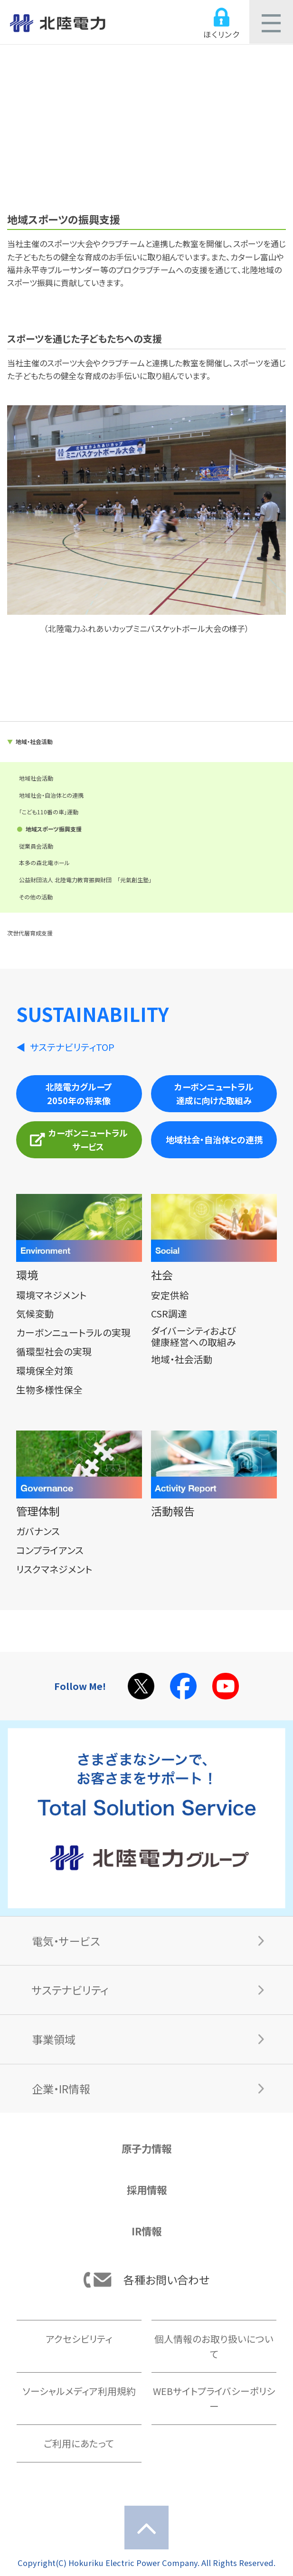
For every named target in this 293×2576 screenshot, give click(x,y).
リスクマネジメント (54, 1569)
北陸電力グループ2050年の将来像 (79, 1093)
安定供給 (170, 1295)
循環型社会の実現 (54, 1351)
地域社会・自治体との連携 (51, 795)
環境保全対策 (44, 1370)
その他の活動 (36, 897)
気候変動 (35, 1313)
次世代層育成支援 (30, 933)
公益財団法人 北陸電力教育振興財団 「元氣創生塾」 (85, 880)
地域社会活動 (36, 778)
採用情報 (147, 2189)
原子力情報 (146, 2148)
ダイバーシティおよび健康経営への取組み (193, 1336)
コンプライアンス (50, 1550)
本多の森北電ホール (44, 863)
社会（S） (146, 102)
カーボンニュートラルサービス (79, 1139)
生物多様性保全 (49, 1389)
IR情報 (146, 2230)
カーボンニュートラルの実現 (73, 1332)
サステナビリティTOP (72, 1047)
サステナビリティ (70, 1990)
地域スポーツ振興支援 (54, 829)
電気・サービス (66, 1941)
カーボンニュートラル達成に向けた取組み (214, 1093)
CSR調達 (169, 1313)
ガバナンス (38, 1531)
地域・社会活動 (34, 741)
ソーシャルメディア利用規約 (79, 2391)
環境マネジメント (51, 1295)
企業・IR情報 (61, 2088)
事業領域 (54, 2039)
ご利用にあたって (79, 2443)
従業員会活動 (36, 846)
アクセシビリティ (79, 2339)
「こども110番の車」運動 (48, 812)
